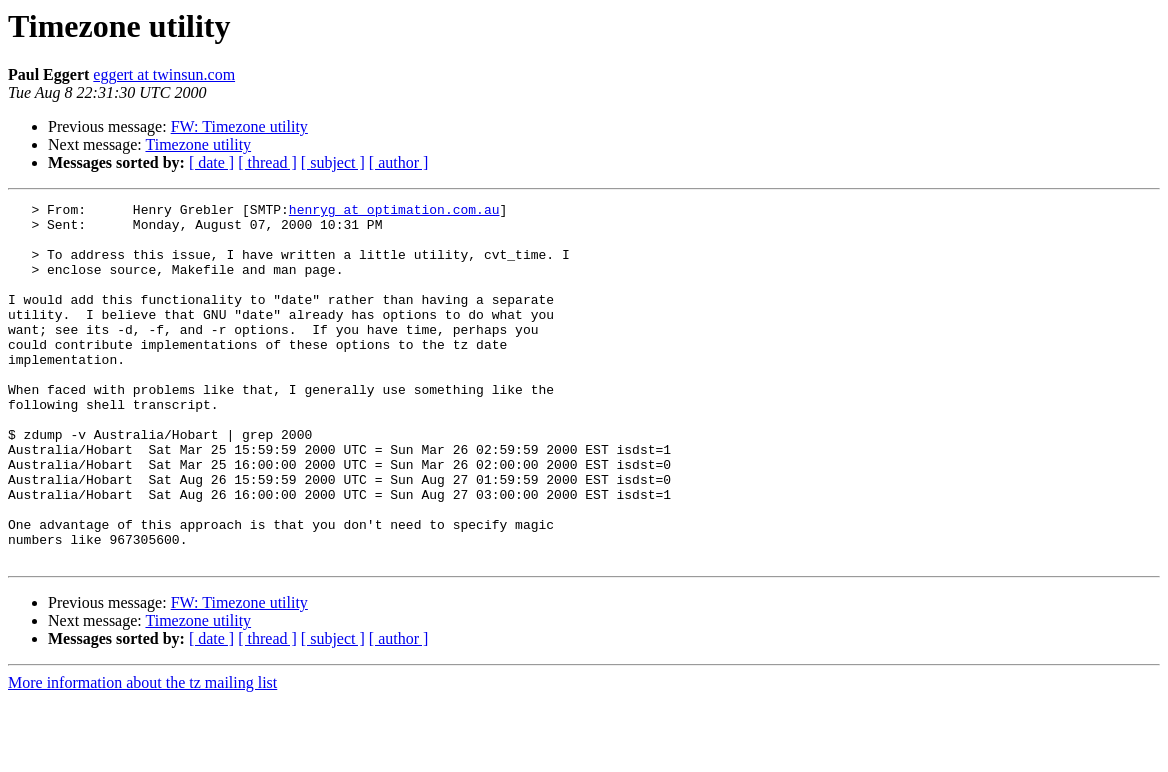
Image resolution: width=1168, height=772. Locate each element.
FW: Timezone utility (239, 126)
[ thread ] (267, 162)
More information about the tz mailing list (142, 754)
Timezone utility (198, 144)
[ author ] (399, 162)
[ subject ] (333, 162)
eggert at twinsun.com (164, 74)
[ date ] (211, 162)
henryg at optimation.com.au (394, 212)
